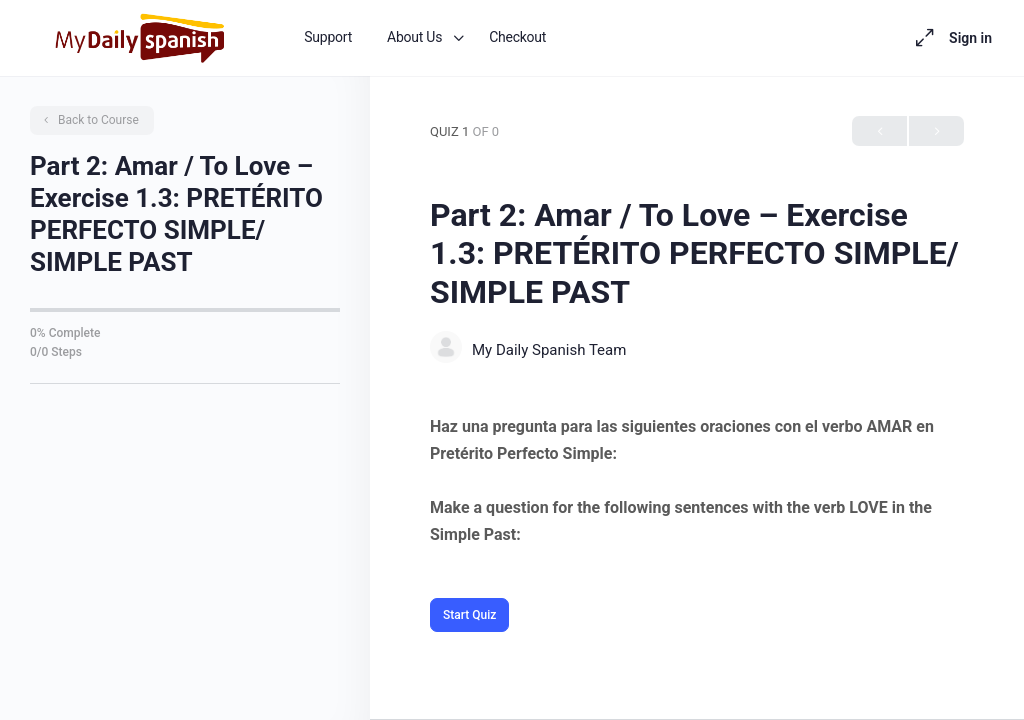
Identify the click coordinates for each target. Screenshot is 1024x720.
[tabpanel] (697, 480)
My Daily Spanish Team (549, 350)
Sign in (970, 38)
